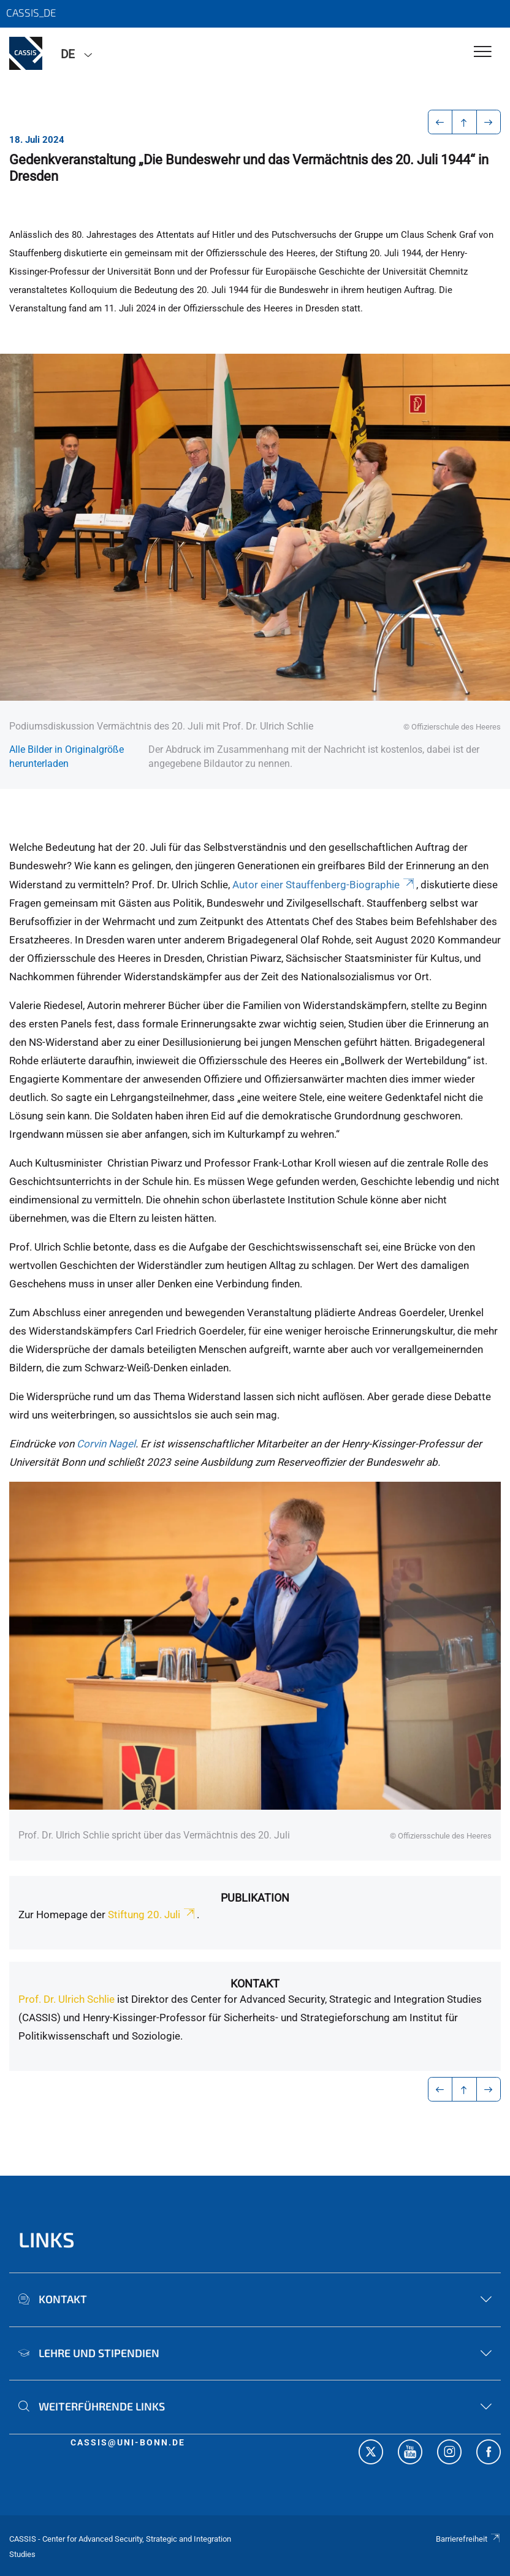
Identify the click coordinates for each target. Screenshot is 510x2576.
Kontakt (255, 1983)
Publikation (255, 1897)
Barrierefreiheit (468, 2539)
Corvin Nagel (106, 1444)
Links (46, 2239)
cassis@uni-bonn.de (127, 2442)
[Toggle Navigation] (483, 52)
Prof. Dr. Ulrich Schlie (66, 1999)
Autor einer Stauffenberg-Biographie (324, 884)
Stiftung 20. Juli (152, 1914)
